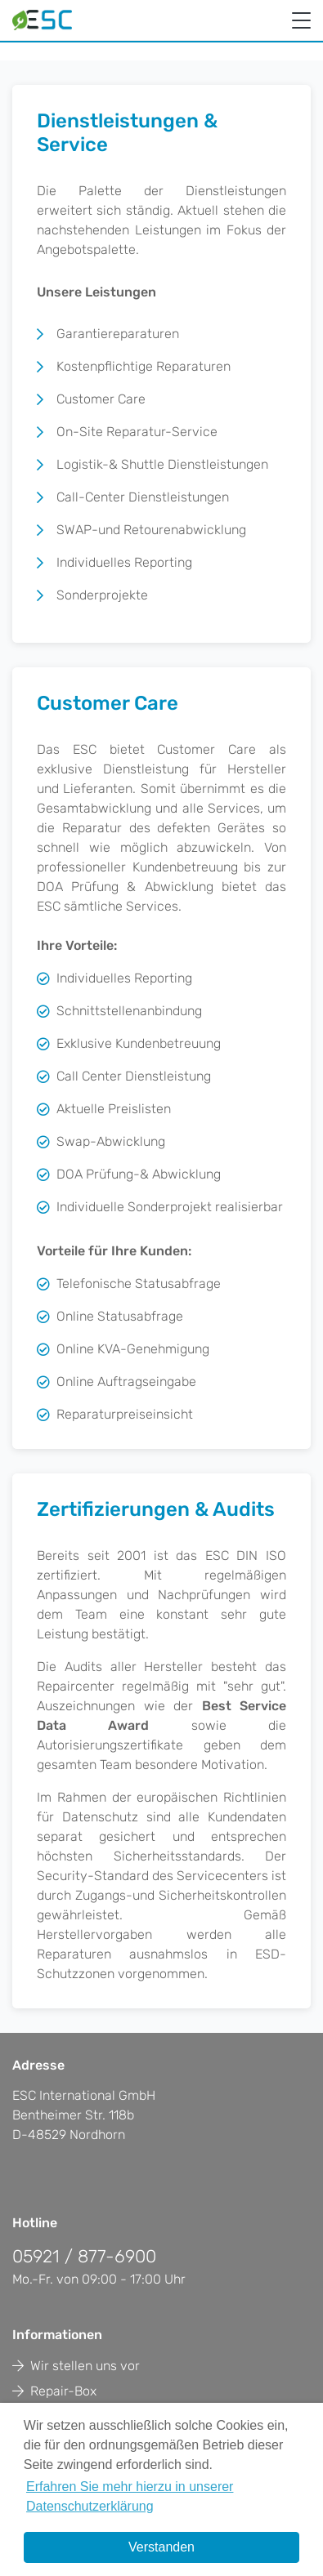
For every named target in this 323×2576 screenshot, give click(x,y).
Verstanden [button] (161, 2547)
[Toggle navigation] (301, 22)
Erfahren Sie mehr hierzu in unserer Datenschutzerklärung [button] (129, 2496)
